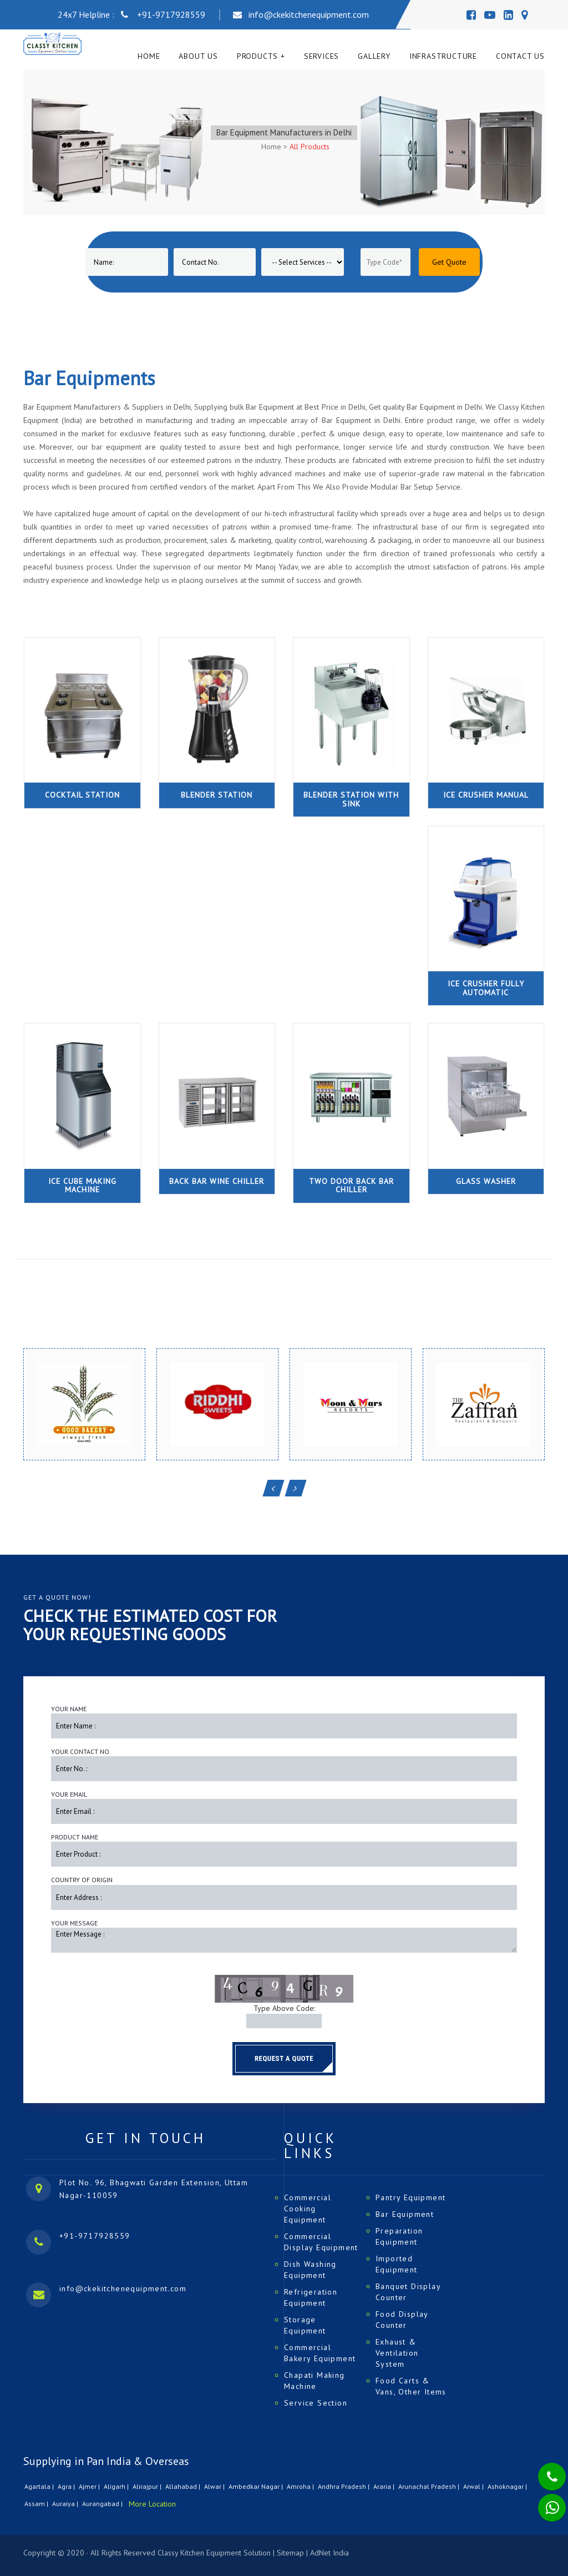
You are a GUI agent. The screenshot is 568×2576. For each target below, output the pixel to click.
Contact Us (520, 56)
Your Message (74, 1923)
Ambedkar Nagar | (257, 2486)
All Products (309, 147)
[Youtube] (489, 15)
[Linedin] (508, 15)
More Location (152, 2504)
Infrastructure (443, 56)
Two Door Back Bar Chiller (351, 1185)
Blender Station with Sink (351, 799)
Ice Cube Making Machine (82, 1185)
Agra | (67, 2486)
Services (321, 56)
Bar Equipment (405, 2214)
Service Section (315, 2403)
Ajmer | (90, 2486)
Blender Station (216, 795)
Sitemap (290, 2553)
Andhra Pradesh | (344, 2486)
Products (257, 56)
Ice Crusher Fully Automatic (486, 988)
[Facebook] (471, 15)
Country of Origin (82, 1880)
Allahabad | (183, 2486)
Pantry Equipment (410, 2197)
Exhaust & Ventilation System (397, 2353)
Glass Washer (486, 1181)
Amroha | (301, 2486)
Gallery (374, 56)
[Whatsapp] (544, 2501)
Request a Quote (284, 2058)
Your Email (69, 1794)
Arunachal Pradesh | (429, 2486)
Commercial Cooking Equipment (307, 2208)
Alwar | (215, 2486)
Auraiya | (66, 2503)
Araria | (384, 2486)
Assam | (37, 2503)
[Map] (524, 15)
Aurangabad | (103, 2503)
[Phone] (543, 2469)
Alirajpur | (148, 2486)
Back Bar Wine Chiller (216, 1181)
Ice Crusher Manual (486, 795)
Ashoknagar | (508, 2486)
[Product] (302, 262)
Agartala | (39, 2486)
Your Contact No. (81, 1751)
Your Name (69, 1709)
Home (149, 56)
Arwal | (474, 2486)
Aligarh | (117, 2486)
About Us (198, 56)
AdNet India (329, 2553)
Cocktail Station (82, 795)
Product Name (74, 1837)
